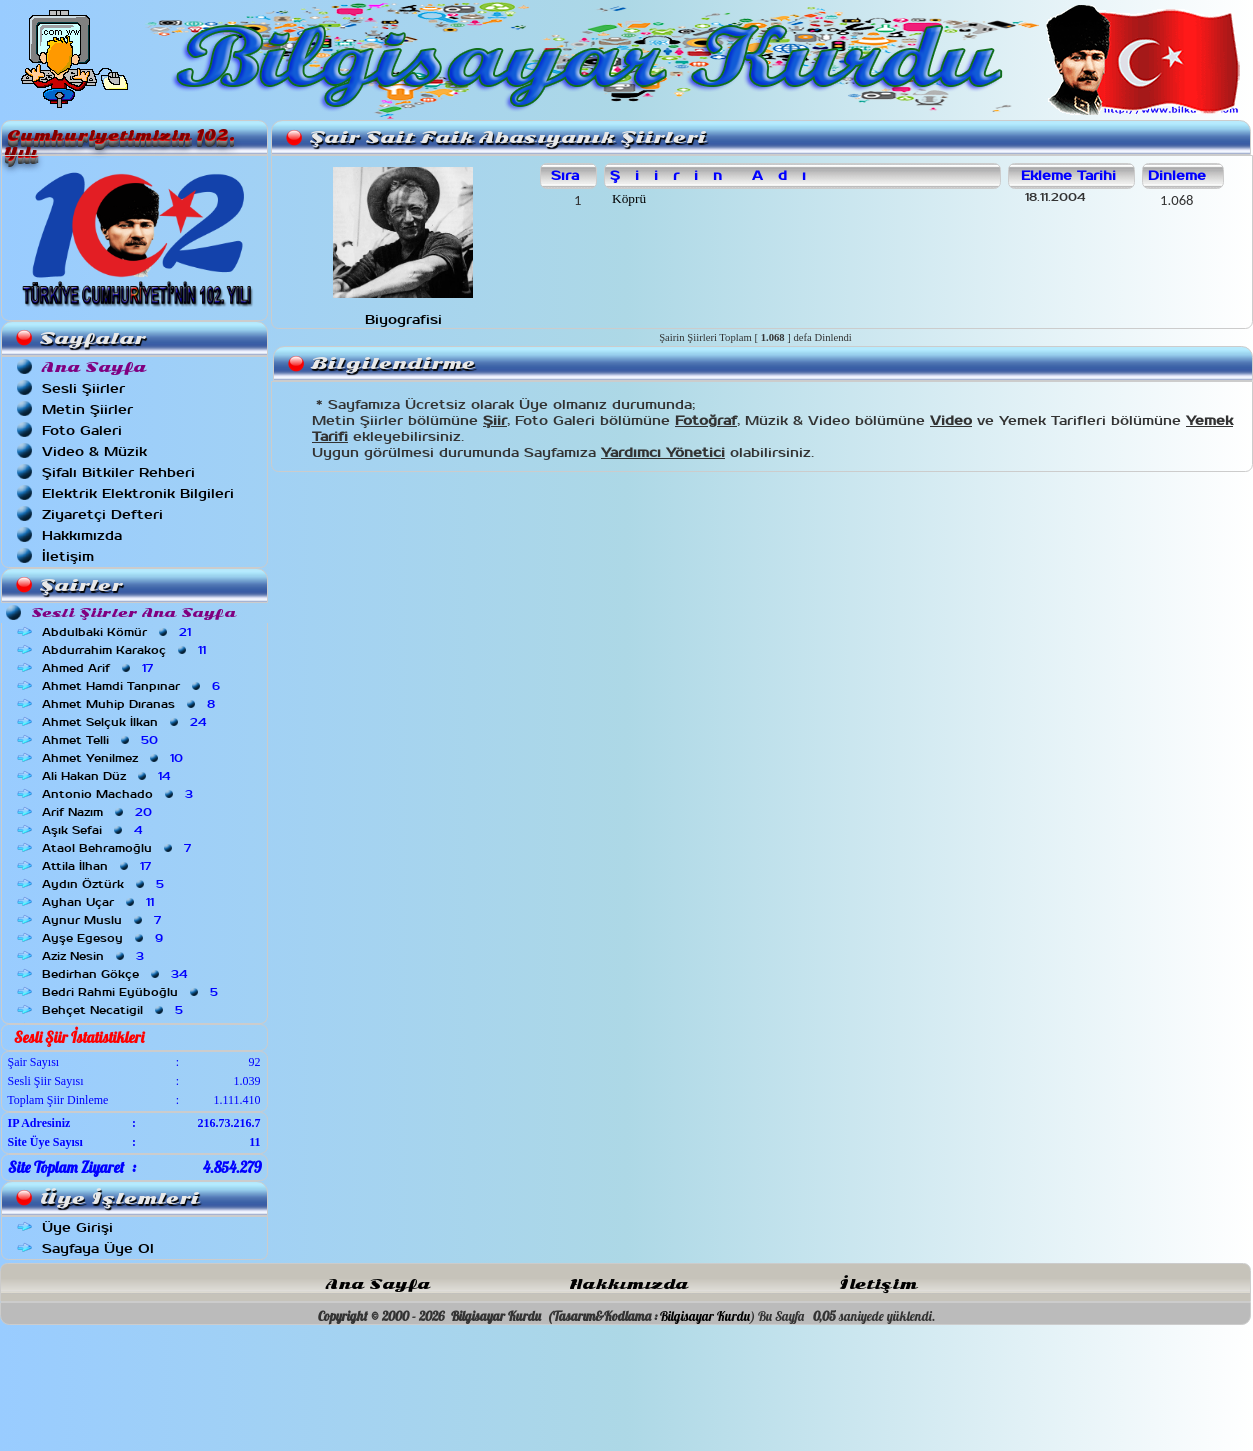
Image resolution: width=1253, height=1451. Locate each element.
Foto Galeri (82, 430)
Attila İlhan (98, 866)
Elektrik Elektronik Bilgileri (138, 493)
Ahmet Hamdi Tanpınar (133, 686)
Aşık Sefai (94, 830)
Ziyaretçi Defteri (102, 514)
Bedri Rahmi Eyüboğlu (132, 992)
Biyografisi (403, 319)
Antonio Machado (119, 794)
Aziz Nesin (95, 956)
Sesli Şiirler (83, 388)
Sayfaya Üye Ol (98, 1248)
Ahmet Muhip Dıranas (130, 704)
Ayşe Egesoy (104, 938)
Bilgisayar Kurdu (705, 1316)
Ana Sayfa (378, 1284)
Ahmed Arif (99, 668)
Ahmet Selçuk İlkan (126, 722)
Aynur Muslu (103, 920)
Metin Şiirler (87, 409)
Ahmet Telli (102, 740)
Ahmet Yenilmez (114, 758)
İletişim (68, 556)
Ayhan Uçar (100, 902)
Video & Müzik (94, 451)
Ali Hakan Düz (108, 776)
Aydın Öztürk (105, 884)
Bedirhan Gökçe (116, 974)
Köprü (627, 198)
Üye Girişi (77, 1227)
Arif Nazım (99, 812)
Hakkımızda (82, 535)
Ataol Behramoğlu (118, 848)
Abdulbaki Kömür (118, 632)
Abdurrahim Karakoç (126, 650)
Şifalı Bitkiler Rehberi (118, 472)
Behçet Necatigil (114, 1010)
